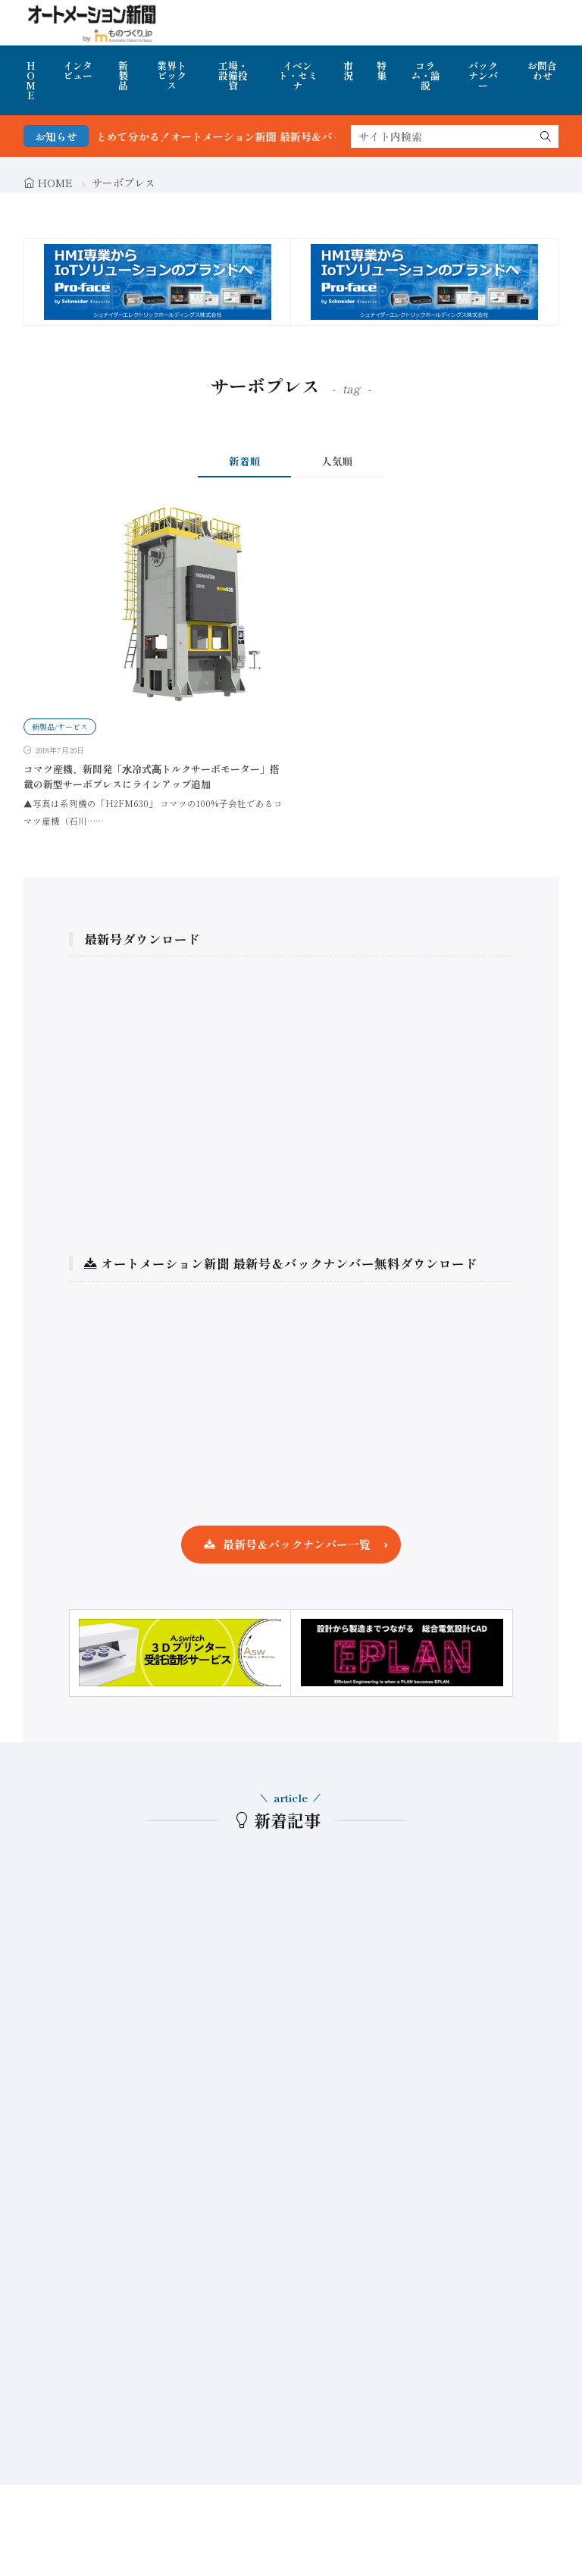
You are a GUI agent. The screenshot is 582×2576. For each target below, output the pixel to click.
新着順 (245, 460)
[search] (545, 136)
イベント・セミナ (298, 75)
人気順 (337, 460)
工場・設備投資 (233, 75)
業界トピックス (171, 75)
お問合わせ (542, 70)
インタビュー (77, 70)
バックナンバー (483, 75)
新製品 (123, 75)
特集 (381, 70)
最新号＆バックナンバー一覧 (297, 1544)
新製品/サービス (60, 726)
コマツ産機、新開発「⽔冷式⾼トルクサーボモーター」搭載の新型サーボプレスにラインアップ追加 (151, 776)
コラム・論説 (425, 75)
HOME (31, 80)
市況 (348, 70)
